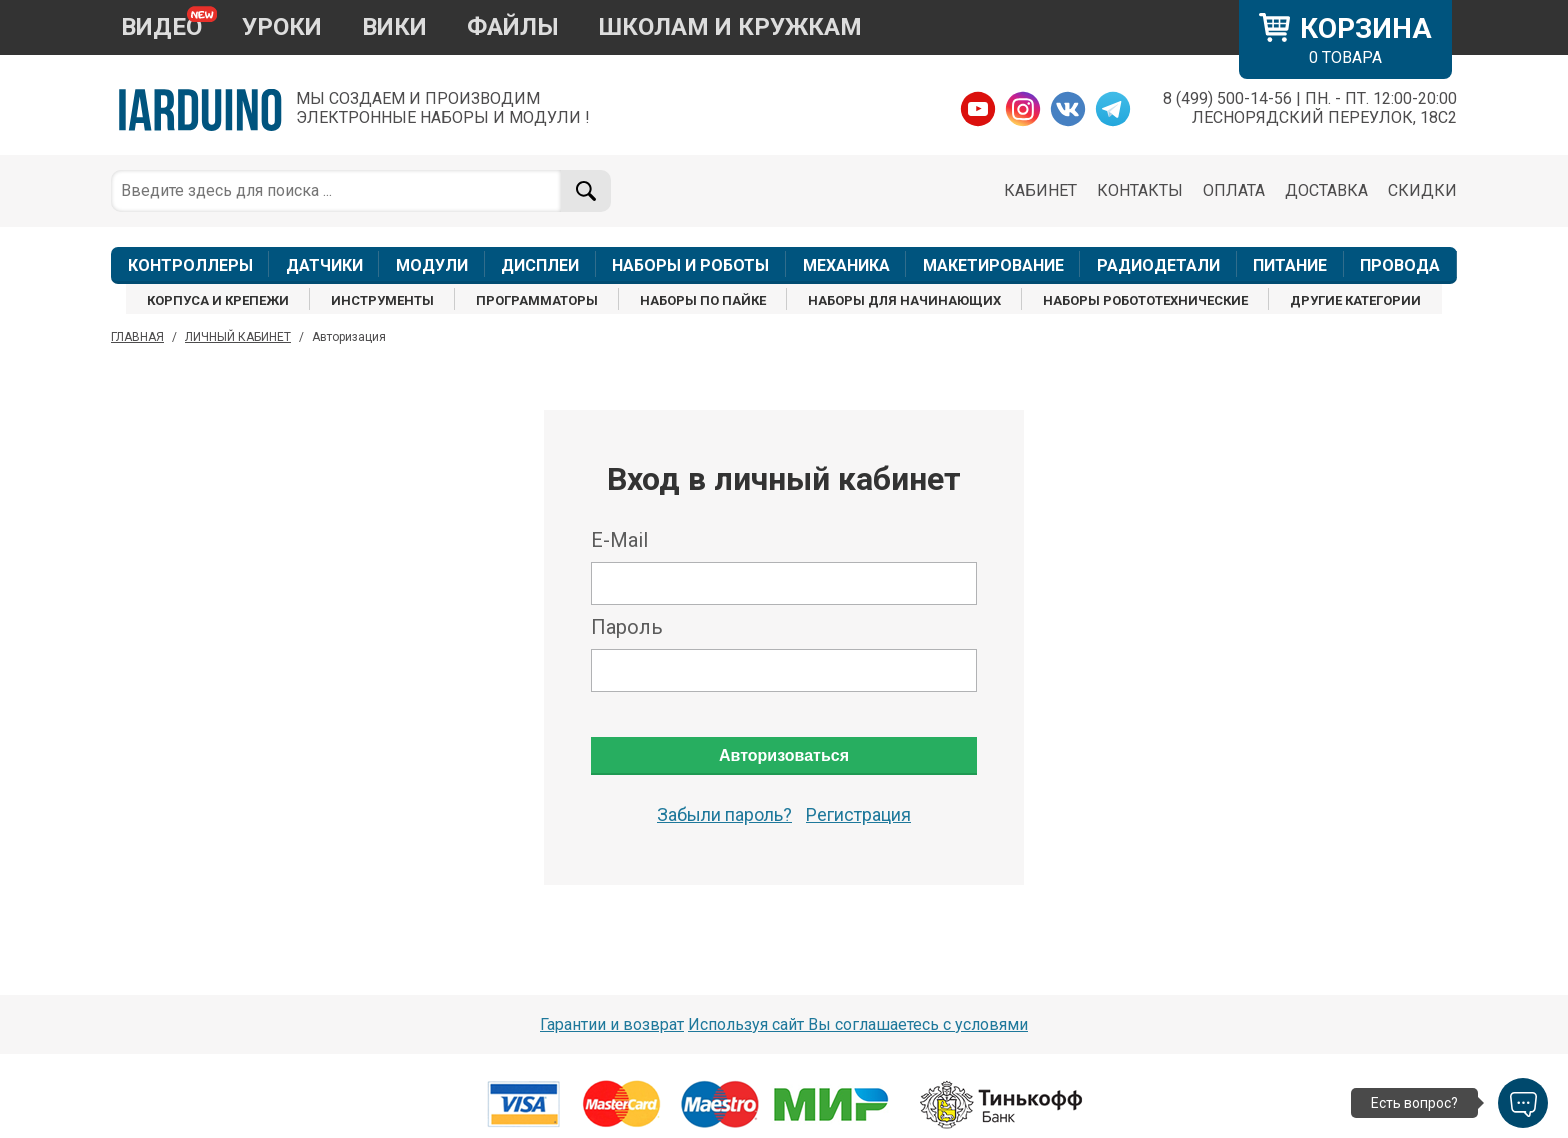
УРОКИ (282, 27)
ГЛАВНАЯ (137, 337)
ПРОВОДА (1400, 265)
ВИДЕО (161, 27)
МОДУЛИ (432, 265)
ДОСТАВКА (1326, 190)
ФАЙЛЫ (513, 27)
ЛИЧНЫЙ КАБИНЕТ (238, 337)
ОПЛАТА (1234, 190)
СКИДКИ (1422, 190)
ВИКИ (394, 27)
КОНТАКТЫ (1140, 190)
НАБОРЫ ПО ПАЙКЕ (703, 300)
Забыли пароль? (724, 814)
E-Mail (619, 540)
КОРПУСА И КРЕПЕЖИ (218, 300)
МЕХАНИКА (846, 265)
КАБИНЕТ (1040, 190)
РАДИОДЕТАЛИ (1158, 265)
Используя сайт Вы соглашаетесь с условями (858, 1024)
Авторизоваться (784, 755)
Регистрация (858, 814)
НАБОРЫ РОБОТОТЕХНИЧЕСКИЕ (1145, 300)
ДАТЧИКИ (324, 265)
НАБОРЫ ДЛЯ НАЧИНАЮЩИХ (904, 300)
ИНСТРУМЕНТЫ (382, 300)
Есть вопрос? (1414, 1103)
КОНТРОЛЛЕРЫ (190, 265)
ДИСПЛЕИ (540, 265)
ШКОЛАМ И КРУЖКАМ (730, 27)
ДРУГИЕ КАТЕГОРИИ (1355, 300)
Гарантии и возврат (612, 1024)
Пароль (627, 627)
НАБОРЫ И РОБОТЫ (690, 265)
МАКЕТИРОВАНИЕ (993, 265)
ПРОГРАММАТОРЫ (537, 300)
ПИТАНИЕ (1290, 265)
